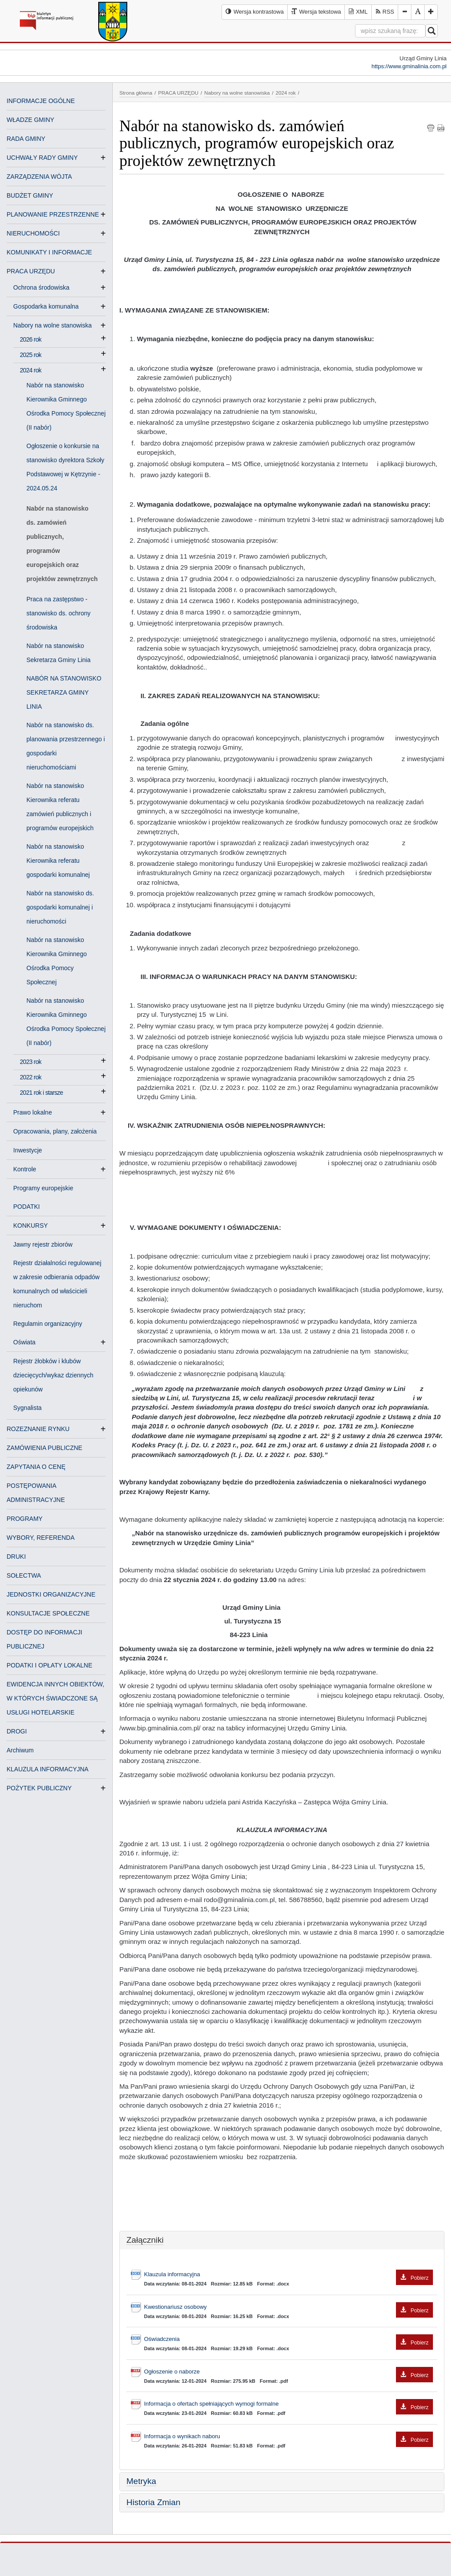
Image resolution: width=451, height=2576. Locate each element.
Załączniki (144, 2240)
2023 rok (30, 1061)
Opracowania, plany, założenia (55, 1131)
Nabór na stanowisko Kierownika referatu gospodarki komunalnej (58, 860)
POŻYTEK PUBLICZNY (39, 1788)
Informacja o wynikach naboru (288, 2437)
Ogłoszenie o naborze (288, 2372)
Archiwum (20, 1750)
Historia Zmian (153, 2502)
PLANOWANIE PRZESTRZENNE (53, 214)
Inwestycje (27, 1150)
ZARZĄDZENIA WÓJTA (39, 176)
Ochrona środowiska (45, 287)
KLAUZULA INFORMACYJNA (48, 1769)
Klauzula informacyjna (288, 2275)
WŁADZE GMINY (30, 119)
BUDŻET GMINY (30, 195)
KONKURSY (34, 1225)
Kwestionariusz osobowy (288, 2307)
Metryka (141, 2481)
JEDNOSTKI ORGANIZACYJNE (51, 1594)
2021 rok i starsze (41, 1092)
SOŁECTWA (24, 1575)
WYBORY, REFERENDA (40, 1537)
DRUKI (16, 1556)
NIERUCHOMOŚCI (33, 233)
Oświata (28, 1342)
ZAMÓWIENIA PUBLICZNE (44, 1447)
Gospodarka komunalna (49, 306)
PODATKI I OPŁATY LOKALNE (49, 1665)
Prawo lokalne (36, 1112)
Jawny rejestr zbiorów (43, 1244)
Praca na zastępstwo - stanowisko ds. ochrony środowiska (58, 613)
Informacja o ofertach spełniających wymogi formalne (288, 2404)
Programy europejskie (43, 1188)
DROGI (17, 1731)
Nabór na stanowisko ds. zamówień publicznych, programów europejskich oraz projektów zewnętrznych (62, 543)
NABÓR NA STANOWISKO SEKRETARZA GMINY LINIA (63, 692)
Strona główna (135, 93)
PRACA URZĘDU (31, 271)
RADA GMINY (26, 138)
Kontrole (28, 1169)
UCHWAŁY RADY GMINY (42, 157)
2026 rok (30, 339)
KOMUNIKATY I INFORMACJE (49, 252)
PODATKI (26, 1206)
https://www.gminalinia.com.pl (409, 66)
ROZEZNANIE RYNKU (38, 1429)
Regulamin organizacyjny (47, 1323)
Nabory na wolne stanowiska (56, 325)
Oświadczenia (288, 2339)
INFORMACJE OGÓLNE (41, 100)
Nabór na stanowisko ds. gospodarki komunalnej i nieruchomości (60, 907)
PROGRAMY (25, 1518)
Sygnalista (27, 1407)
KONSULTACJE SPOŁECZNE (48, 1613)
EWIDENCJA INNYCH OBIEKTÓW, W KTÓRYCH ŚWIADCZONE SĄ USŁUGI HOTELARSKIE (55, 1698)
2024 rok (30, 370)
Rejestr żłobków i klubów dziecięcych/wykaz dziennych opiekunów (53, 1375)
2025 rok (30, 354)
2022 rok (30, 1077)
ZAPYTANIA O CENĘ (36, 1466)
